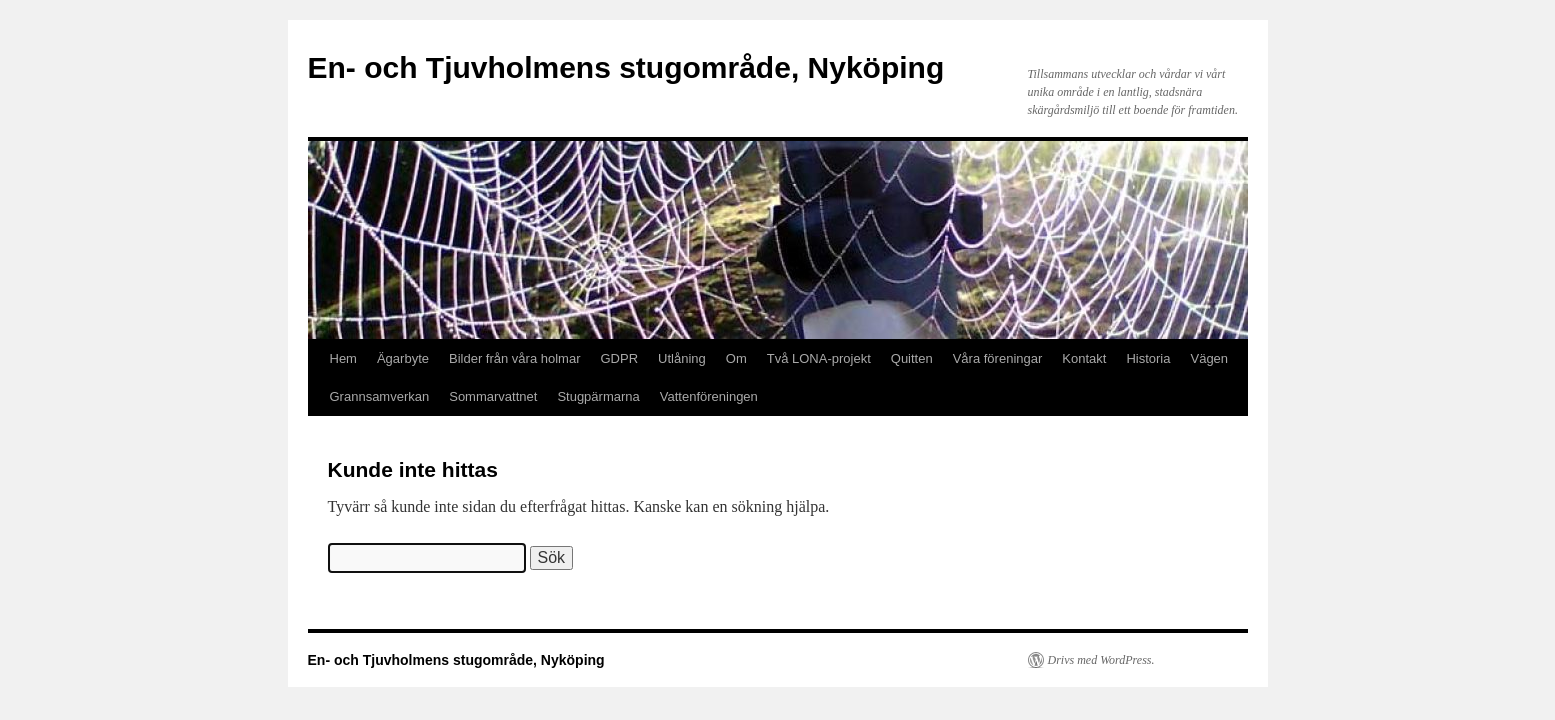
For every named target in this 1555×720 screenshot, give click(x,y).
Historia (1148, 358)
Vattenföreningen (709, 396)
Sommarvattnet (493, 396)
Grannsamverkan (380, 396)
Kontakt (1084, 358)
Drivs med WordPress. (1101, 660)
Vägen (1209, 358)
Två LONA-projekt (819, 358)
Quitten (912, 358)
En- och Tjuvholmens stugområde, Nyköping (626, 67)
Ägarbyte (403, 358)
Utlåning (682, 358)
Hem (343, 358)
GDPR (620, 358)
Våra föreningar (998, 358)
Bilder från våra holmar (515, 358)
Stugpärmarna (598, 396)
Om (736, 358)
